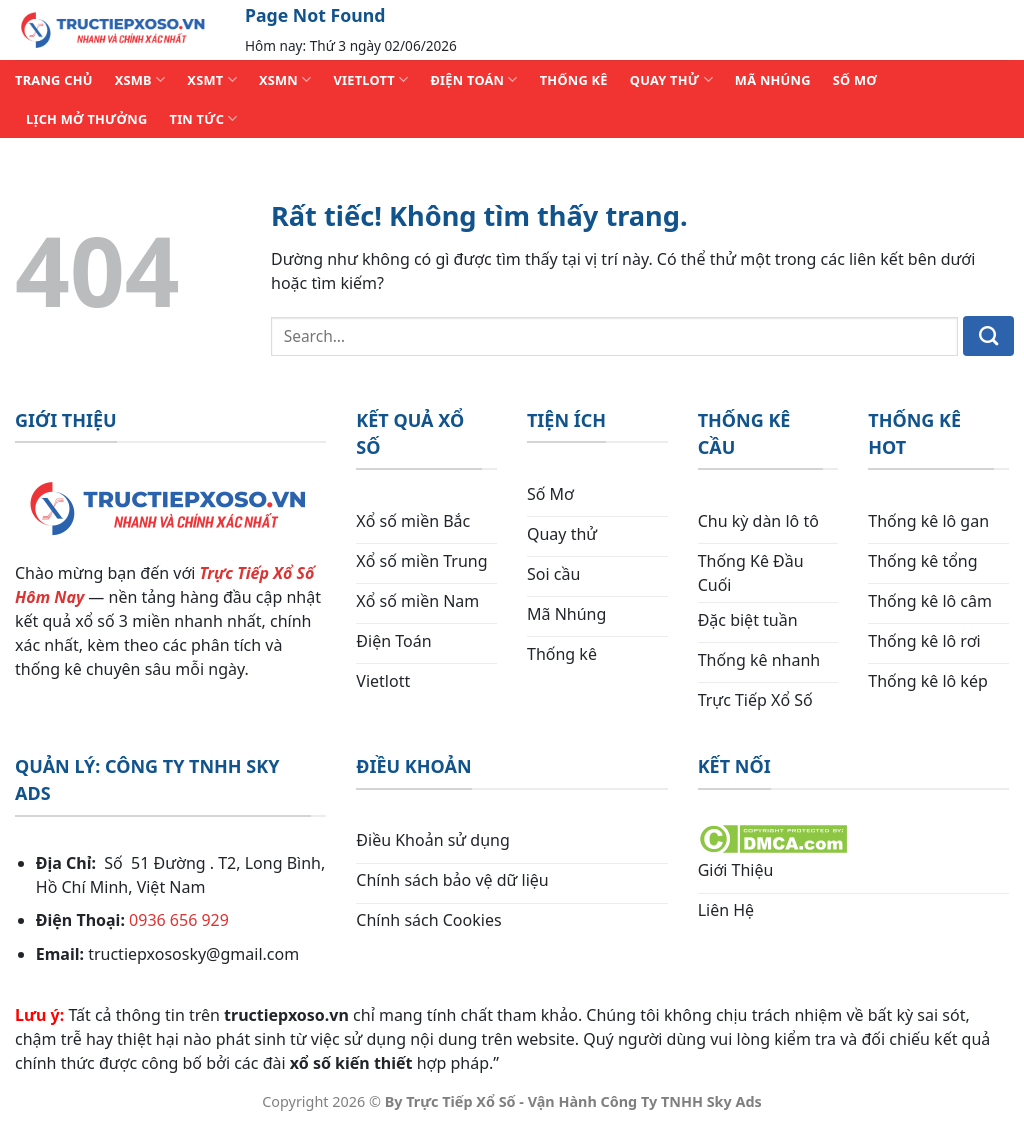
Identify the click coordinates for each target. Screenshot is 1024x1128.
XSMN (285, 79)
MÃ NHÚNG (773, 80)
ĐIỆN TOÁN (473, 79)
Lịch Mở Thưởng (87, 119)
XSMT (212, 79)
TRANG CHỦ (54, 80)
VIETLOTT (370, 79)
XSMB (140, 79)
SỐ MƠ (855, 80)
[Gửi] (988, 336)
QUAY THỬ (671, 79)
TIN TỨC (204, 118)
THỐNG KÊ (574, 80)
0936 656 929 (179, 920)
